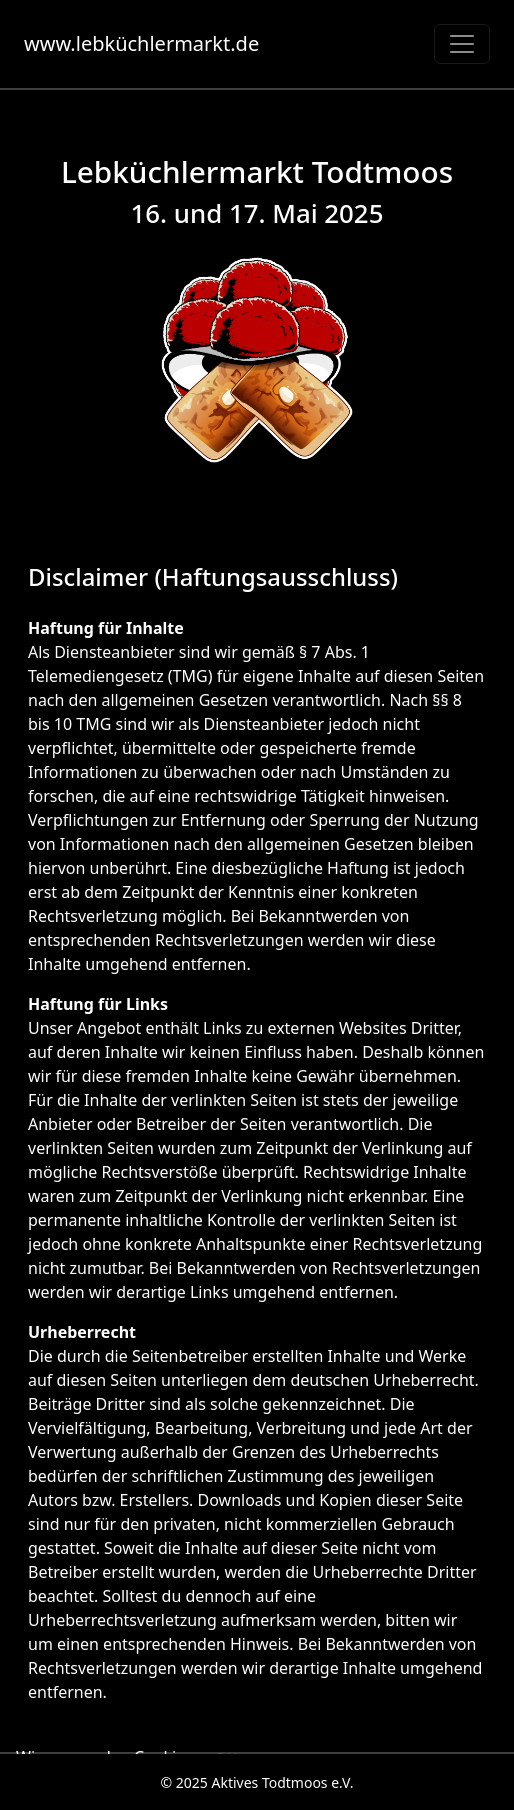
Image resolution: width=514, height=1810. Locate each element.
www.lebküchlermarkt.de (141, 43)
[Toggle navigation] (462, 44)
